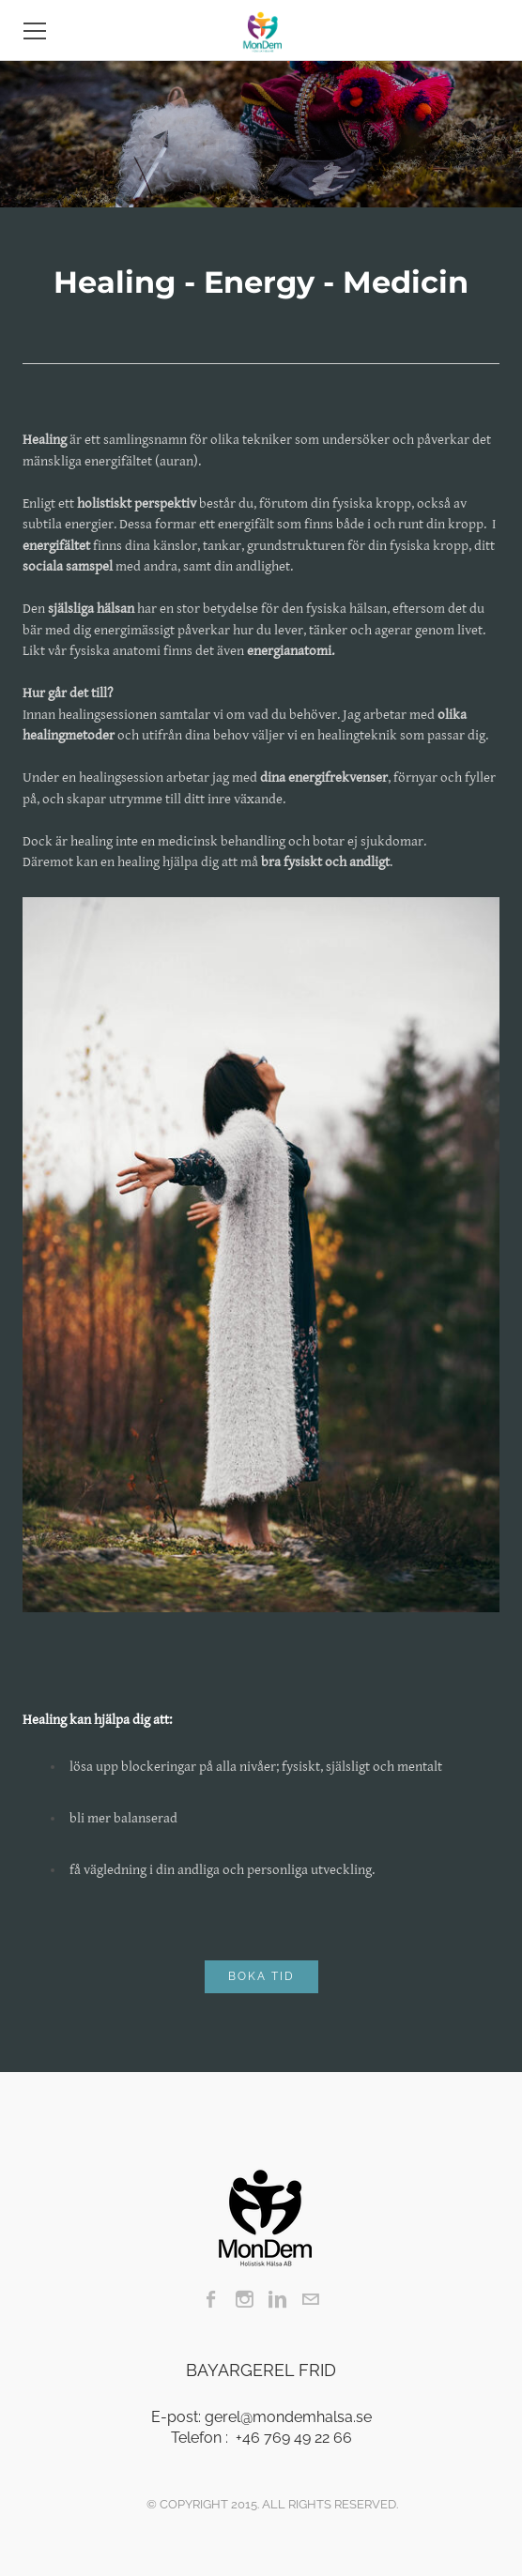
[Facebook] (212, 2299)
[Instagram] (244, 2299)
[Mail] (310, 2299)
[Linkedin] (277, 2299)
